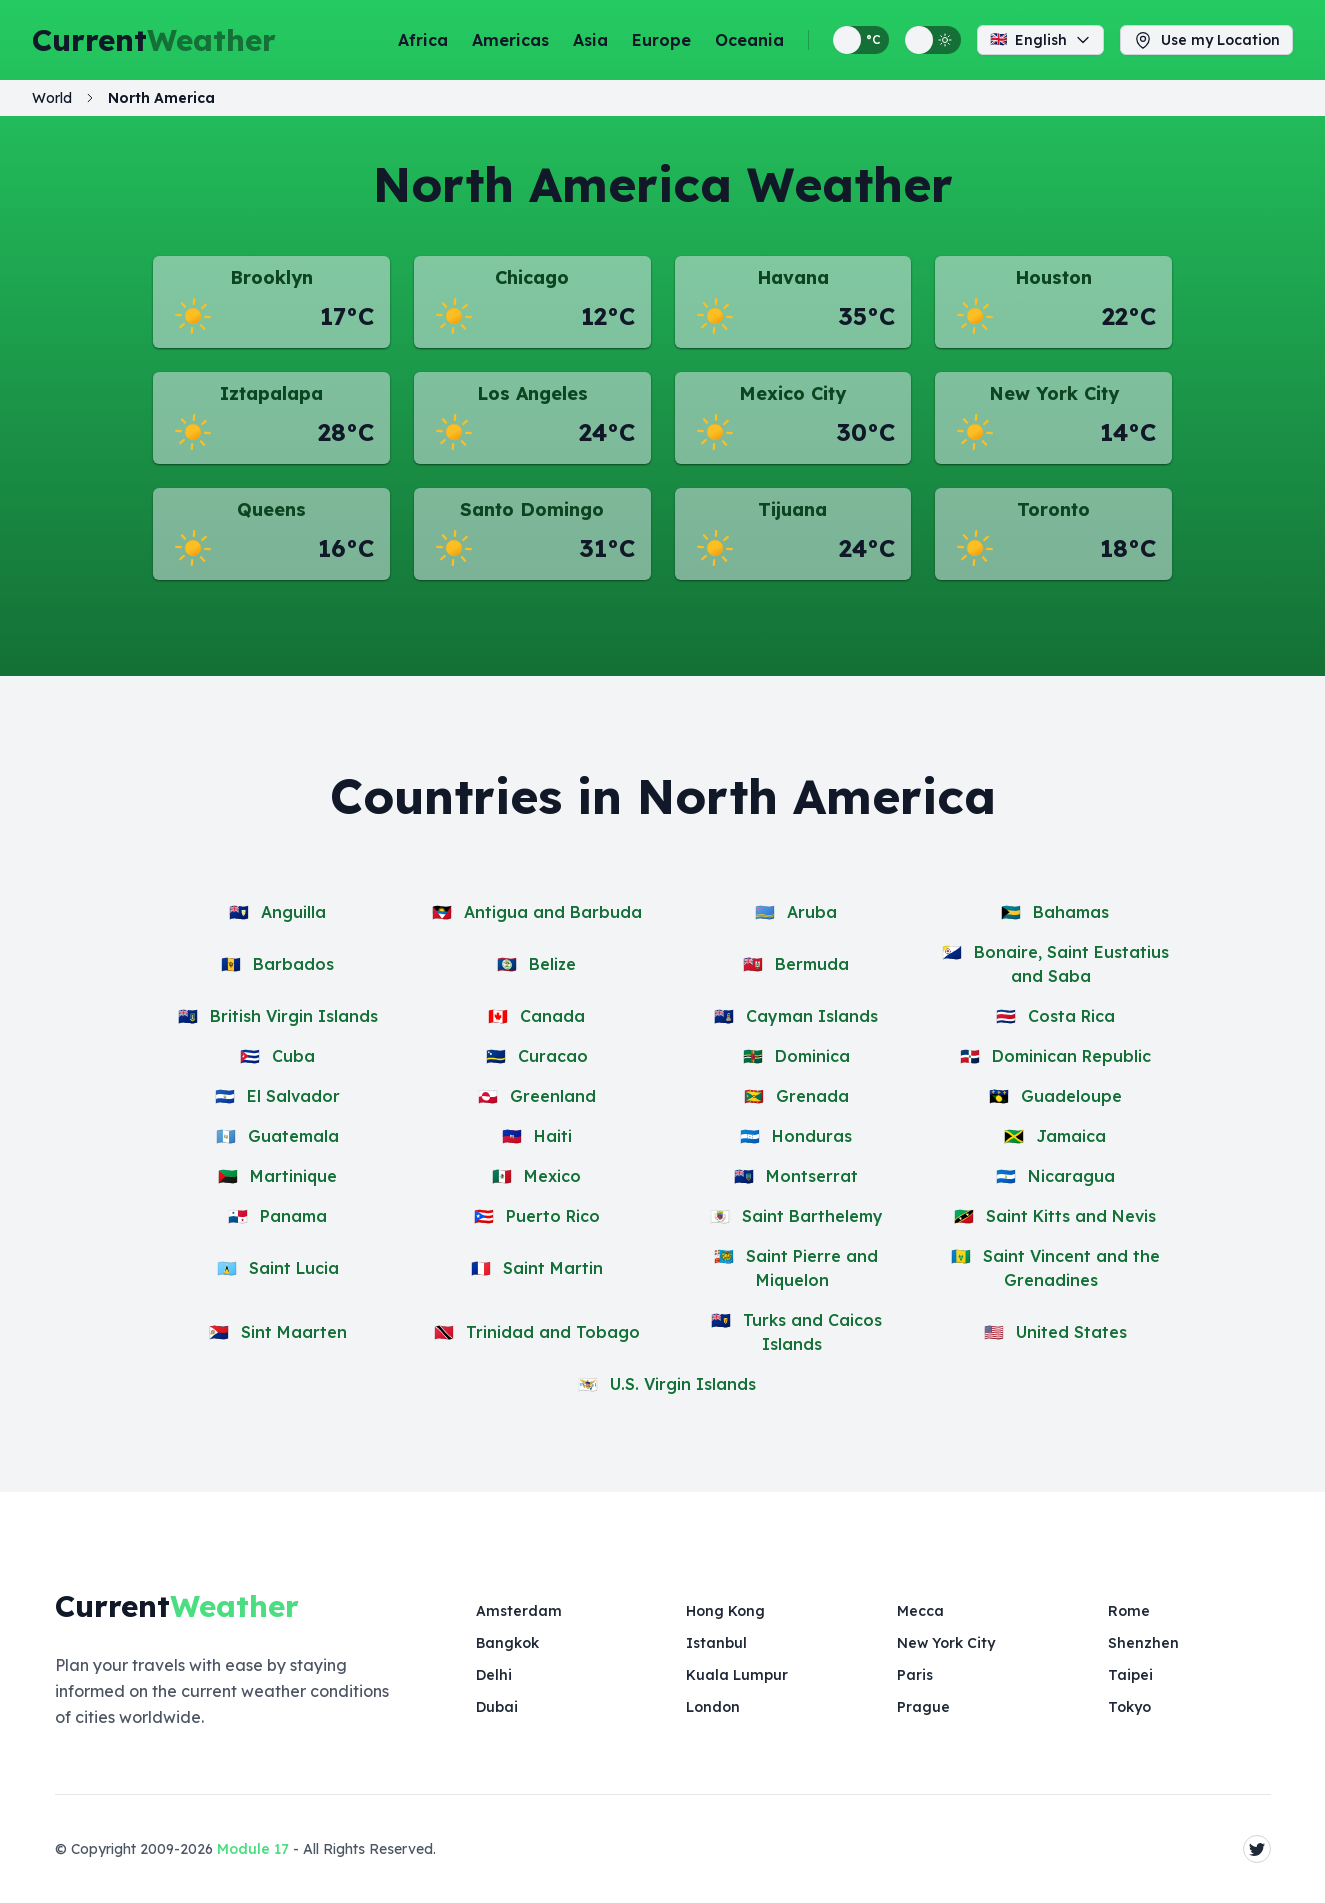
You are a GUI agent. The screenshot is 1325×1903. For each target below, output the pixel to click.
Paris (915, 1675)
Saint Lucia (294, 1268)
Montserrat (812, 1176)
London (713, 1707)
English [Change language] (1040, 40)
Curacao (553, 1056)
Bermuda (812, 964)
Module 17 (253, 1849)
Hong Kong (725, 1611)
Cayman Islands (812, 1016)
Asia (590, 40)
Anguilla (293, 912)
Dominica (812, 1056)
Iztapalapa (271, 393)
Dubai (497, 1707)
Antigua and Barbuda (553, 912)
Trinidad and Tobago (553, 1332)
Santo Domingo (532, 509)
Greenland (553, 1096)
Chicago (532, 277)
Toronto (1053, 509)
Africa (423, 40)
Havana (793, 277)
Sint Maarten (294, 1332)
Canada (552, 1016)
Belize (552, 964)
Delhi (494, 1675)
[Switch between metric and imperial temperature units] (861, 40)
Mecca (920, 1611)
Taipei (1130, 1675)
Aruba (812, 912)
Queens (271, 509)
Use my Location (1206, 40)
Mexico (552, 1176)
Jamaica (1071, 1136)
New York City (1054, 393)
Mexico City (792, 393)
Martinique (293, 1176)
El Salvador (293, 1096)
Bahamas (1071, 912)
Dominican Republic (1071, 1056)
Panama (293, 1216)
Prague (923, 1707)
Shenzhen (1143, 1643)
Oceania (749, 40)
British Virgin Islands (294, 1016)
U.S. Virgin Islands (683, 1384)
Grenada (812, 1096)
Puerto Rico (553, 1216)
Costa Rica (1071, 1016)
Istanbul (716, 1643)
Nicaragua (1071, 1176)
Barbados (293, 964)
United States (1071, 1332)
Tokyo (1129, 1707)
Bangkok (507, 1643)
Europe (661, 40)
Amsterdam (519, 1611)
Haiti (553, 1136)
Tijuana (792, 509)
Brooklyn (271, 277)
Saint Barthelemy (812, 1216)
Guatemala (293, 1136)
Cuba (293, 1056)
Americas (510, 40)
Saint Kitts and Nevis (1071, 1216)
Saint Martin (553, 1268)
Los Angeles (532, 393)
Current (154, 40)
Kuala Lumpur (737, 1675)
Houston (1053, 277)
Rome (1129, 1611)
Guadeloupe (1071, 1096)
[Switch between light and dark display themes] (933, 40)
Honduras (812, 1136)
